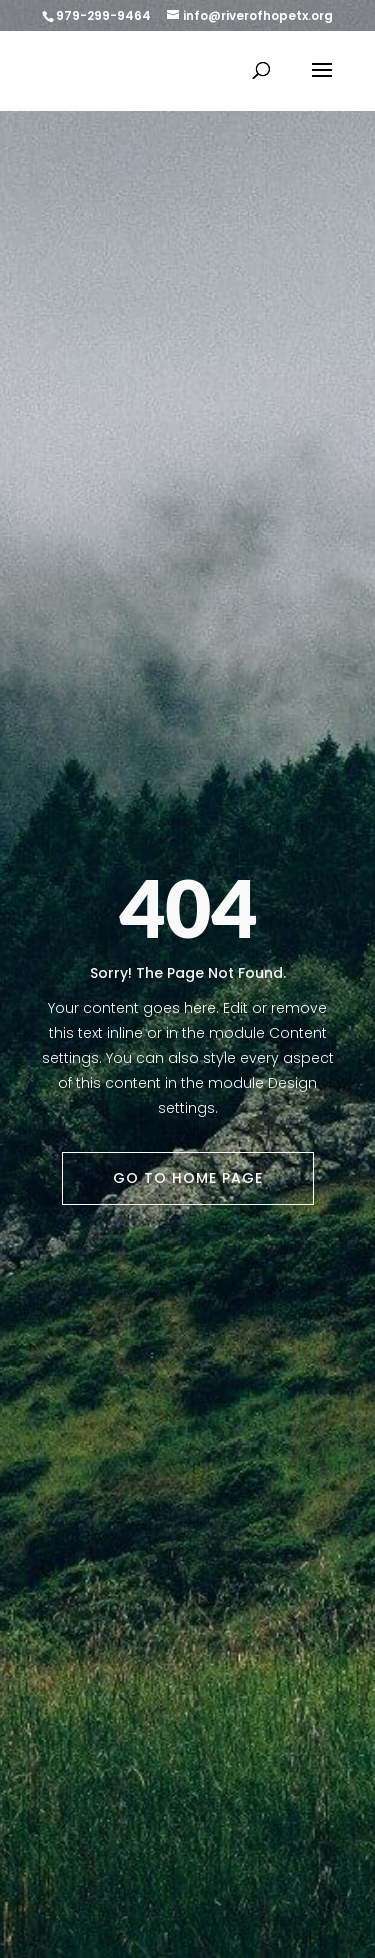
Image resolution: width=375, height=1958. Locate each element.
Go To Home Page (188, 1178)
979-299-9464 (103, 15)
